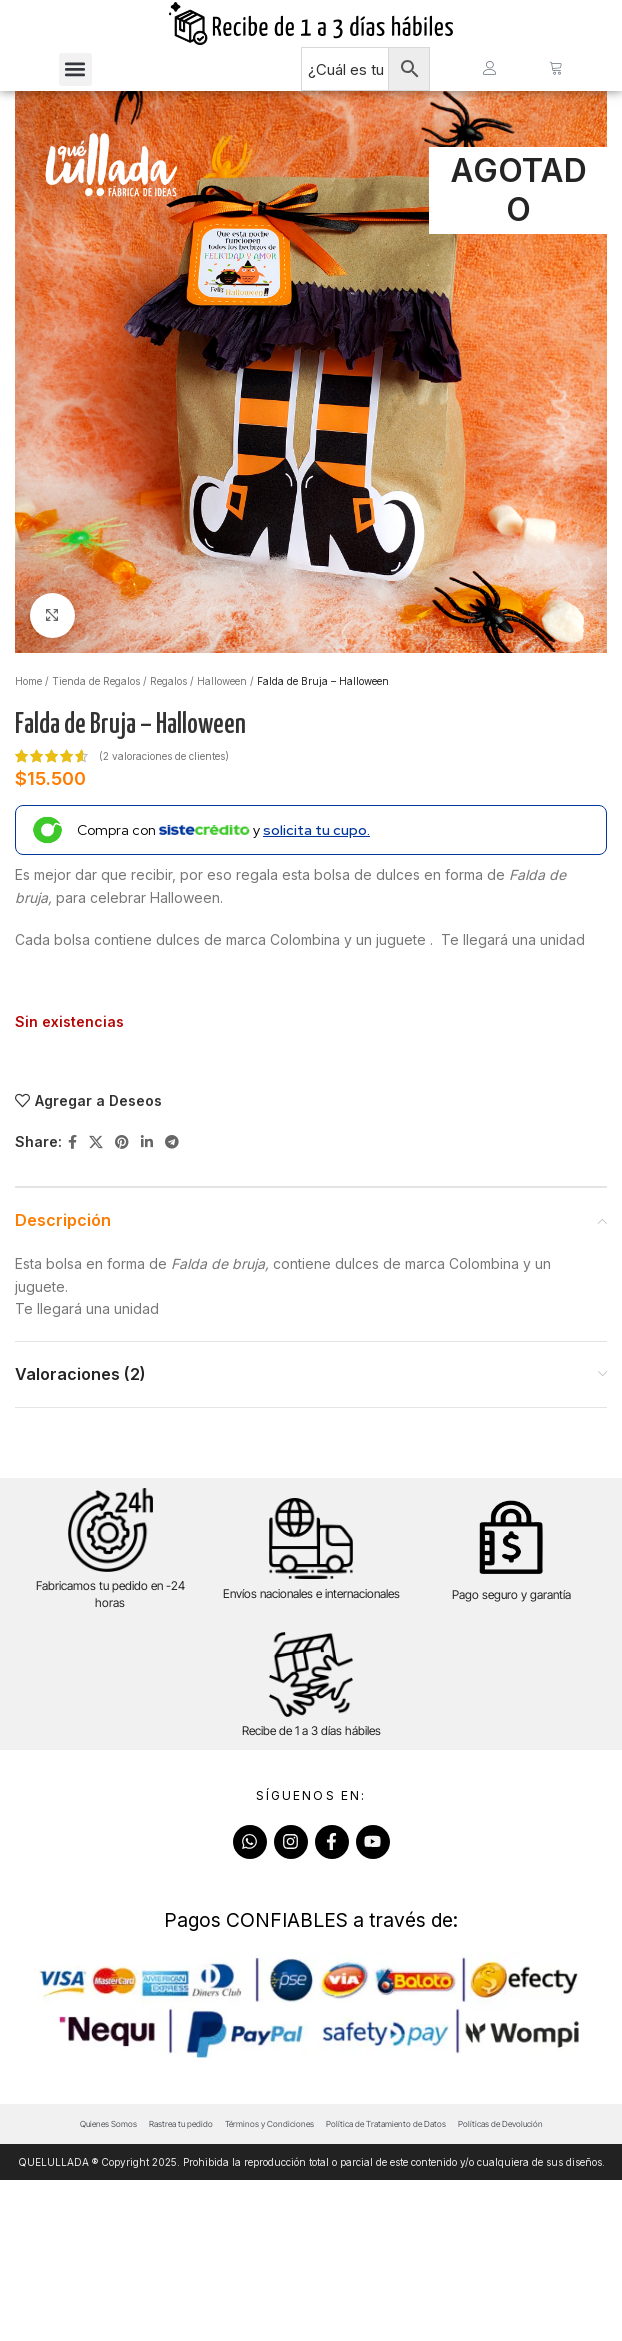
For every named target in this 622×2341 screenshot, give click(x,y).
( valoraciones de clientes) (164, 773)
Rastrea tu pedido (181, 2285)
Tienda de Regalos (96, 698)
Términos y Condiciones (269, 2285)
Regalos (168, 698)
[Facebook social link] (72, 1159)
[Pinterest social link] (122, 1159)
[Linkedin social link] (147, 1159)
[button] (75, 77)
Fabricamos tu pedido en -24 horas (110, 1612)
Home (28, 698)
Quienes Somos (108, 2285)
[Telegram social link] (172, 1159)
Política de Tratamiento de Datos (386, 2285)
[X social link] (96, 1159)
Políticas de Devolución (500, 2285)
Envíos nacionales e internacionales (311, 1610)
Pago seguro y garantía (511, 1611)
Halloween (222, 698)
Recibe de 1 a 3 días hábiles (311, 1747)
